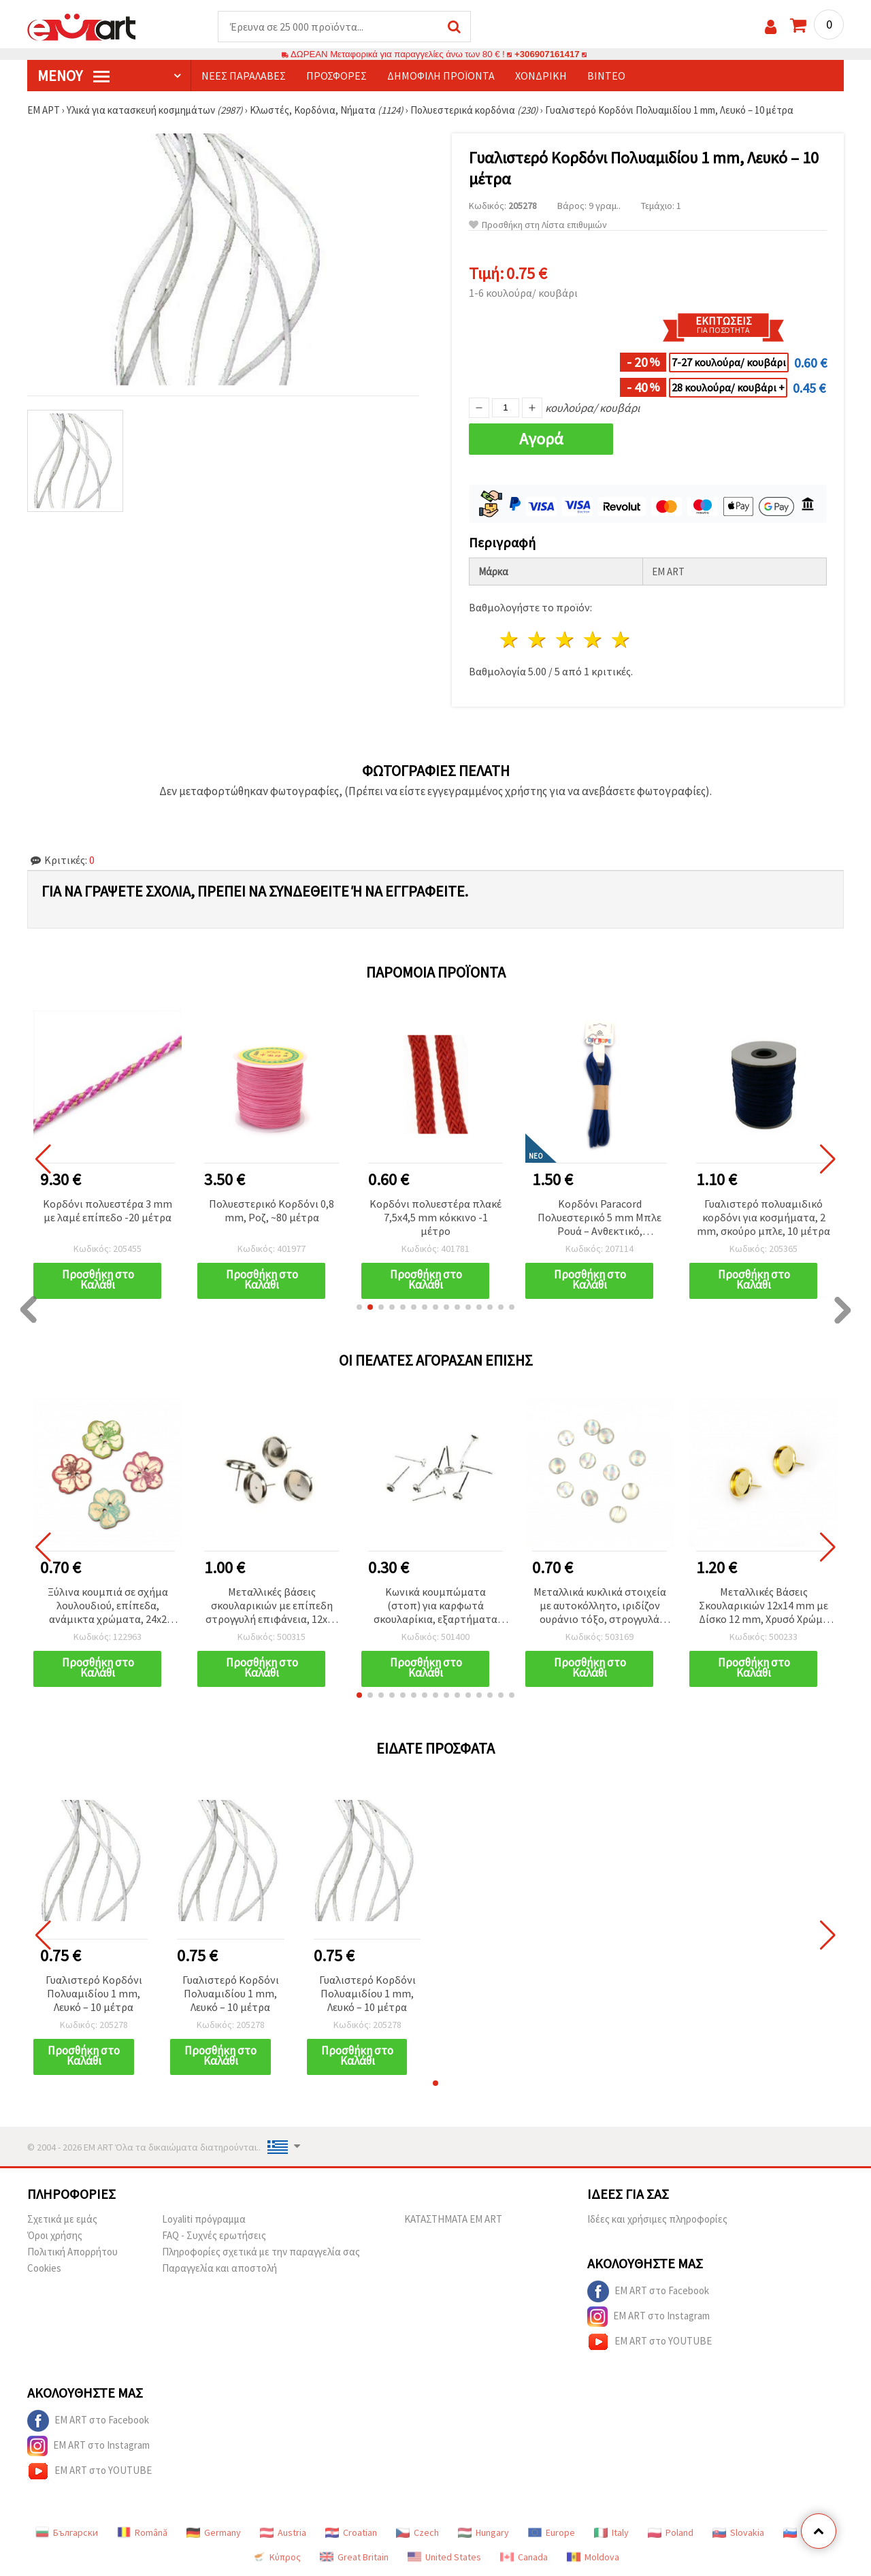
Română (142, 2532)
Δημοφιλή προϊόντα (441, 75)
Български (66, 2532)
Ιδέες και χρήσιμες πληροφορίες (657, 2218)
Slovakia (738, 2532)
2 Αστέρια (538, 640)
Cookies (44, 2267)
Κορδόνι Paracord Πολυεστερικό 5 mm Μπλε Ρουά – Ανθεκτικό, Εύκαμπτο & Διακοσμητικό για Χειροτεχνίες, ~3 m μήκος (600, 1218)
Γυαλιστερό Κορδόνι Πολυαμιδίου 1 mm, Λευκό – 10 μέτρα (94, 1993)
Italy (611, 2532)
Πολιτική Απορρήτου (72, 2251)
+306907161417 (547, 54)
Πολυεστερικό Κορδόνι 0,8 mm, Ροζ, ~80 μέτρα (271, 1210)
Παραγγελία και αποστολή (219, 2267)
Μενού (73, 75)
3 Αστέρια (566, 640)
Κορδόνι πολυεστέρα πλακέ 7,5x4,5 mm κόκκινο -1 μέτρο (435, 1217)
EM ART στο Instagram (648, 2316)
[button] (359, 1307)
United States (444, 2557)
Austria (283, 2532)
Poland (670, 2532)
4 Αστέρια (593, 640)
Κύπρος (276, 2557)
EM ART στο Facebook (648, 2291)
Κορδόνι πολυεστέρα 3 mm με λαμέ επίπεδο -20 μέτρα (107, 1210)
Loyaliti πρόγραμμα (204, 2218)
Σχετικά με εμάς (62, 2218)
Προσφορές (336, 75)
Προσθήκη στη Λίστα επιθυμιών (538, 225)
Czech (417, 2532)
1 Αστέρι (510, 640)
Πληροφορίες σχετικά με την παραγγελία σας (261, 2251)
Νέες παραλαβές (243, 75)
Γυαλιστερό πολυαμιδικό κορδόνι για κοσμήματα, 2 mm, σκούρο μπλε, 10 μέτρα (763, 1217)
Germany (213, 2532)
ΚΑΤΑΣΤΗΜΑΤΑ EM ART (453, 2218)
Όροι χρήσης (54, 2235)
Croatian (351, 2532)
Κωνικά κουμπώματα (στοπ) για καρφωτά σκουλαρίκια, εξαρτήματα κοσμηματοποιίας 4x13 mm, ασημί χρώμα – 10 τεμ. (436, 1606)
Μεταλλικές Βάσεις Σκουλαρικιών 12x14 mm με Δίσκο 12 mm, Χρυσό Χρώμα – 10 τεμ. (764, 1606)
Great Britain (354, 2557)
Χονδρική (541, 75)
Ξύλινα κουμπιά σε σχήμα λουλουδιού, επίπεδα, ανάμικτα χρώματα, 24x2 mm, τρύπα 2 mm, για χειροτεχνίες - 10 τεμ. (108, 1606)
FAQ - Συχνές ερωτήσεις (214, 2235)
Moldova (593, 2557)
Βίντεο (606, 75)
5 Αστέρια (621, 640)
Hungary (483, 2532)
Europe (551, 2532)
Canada (524, 2557)
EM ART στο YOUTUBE (649, 2342)
